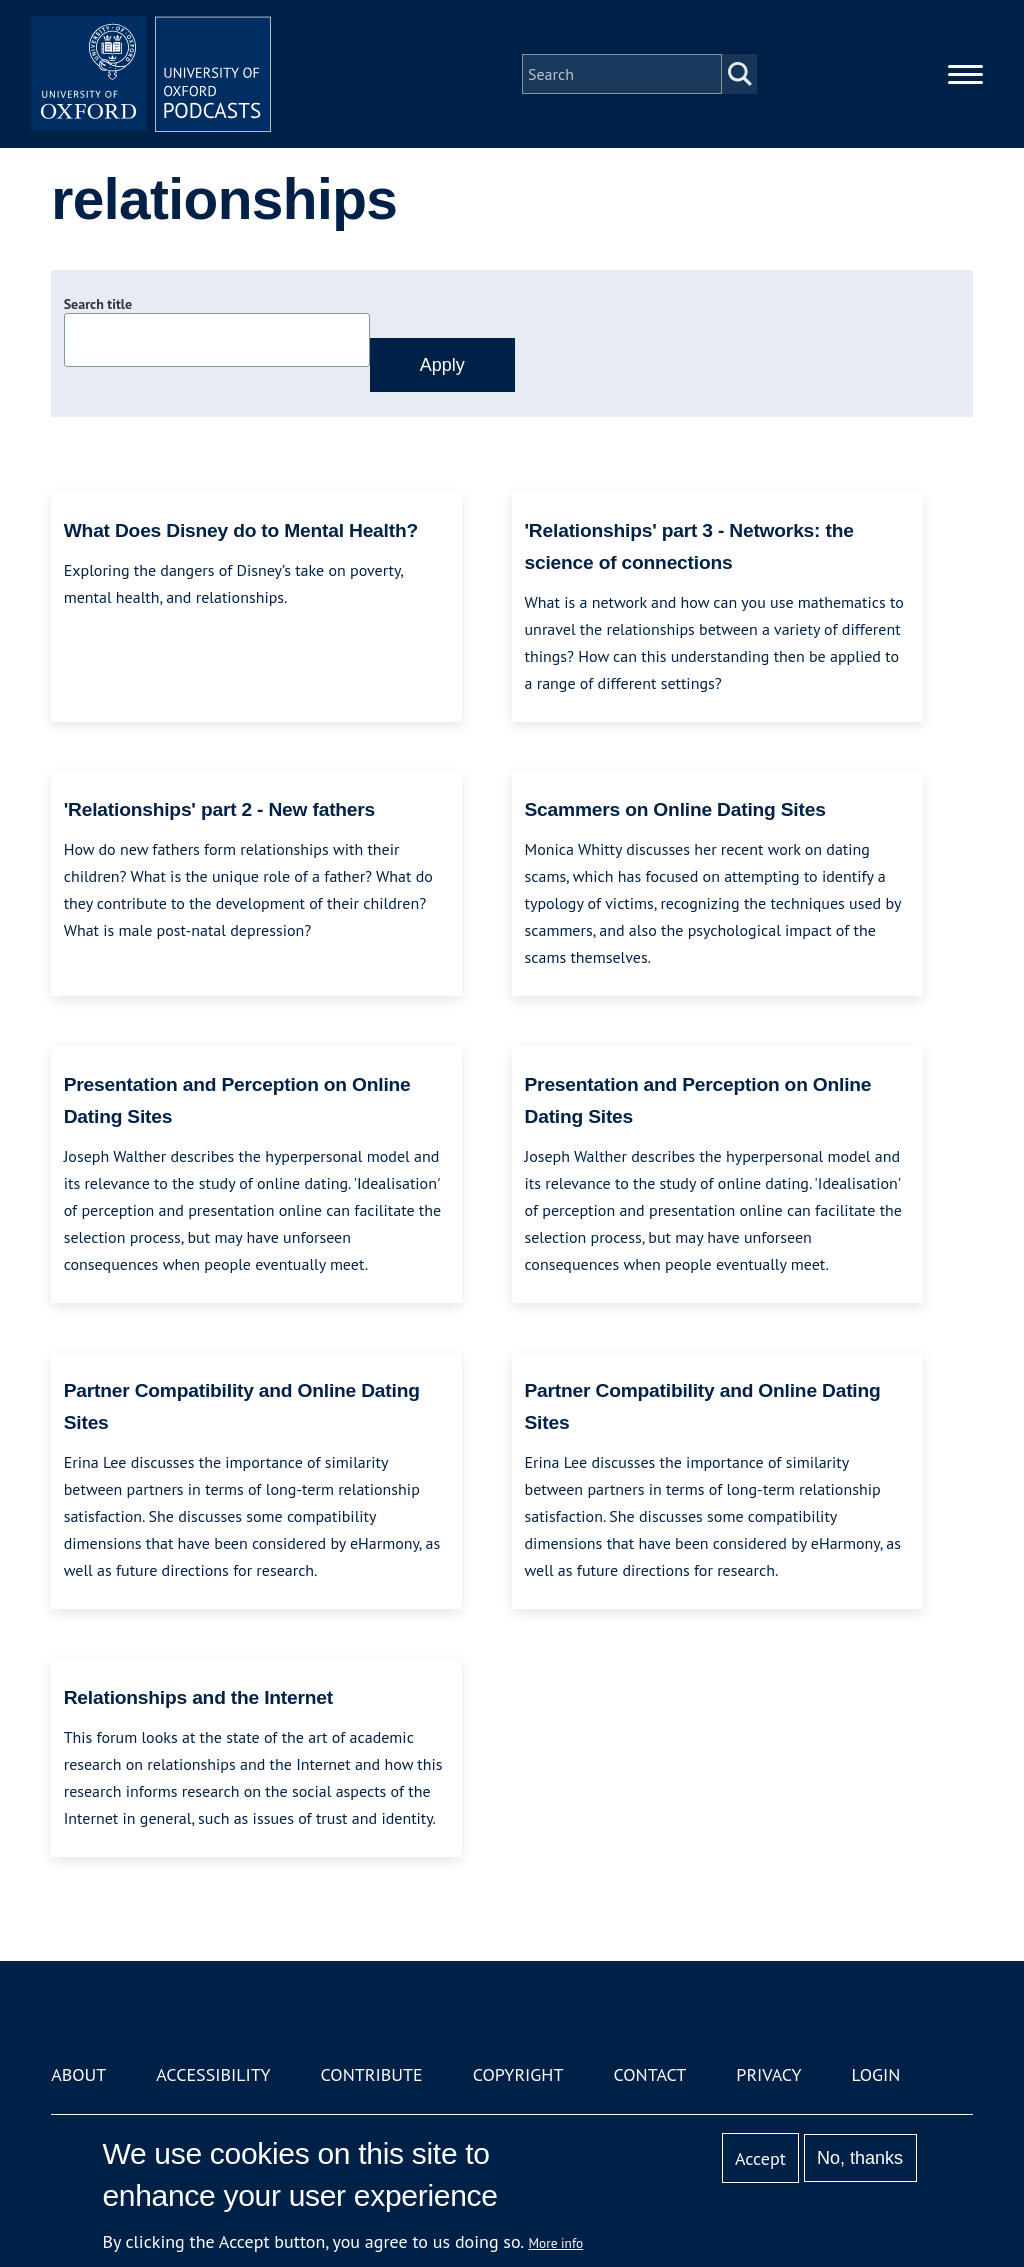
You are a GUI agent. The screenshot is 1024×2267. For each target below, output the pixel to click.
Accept (760, 2158)
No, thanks (860, 2158)
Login (876, 2074)
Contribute (372, 2074)
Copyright (518, 2074)
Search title (98, 304)
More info (556, 2243)
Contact (649, 2074)
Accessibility (213, 2074)
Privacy (768, 2074)
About (78, 2074)
